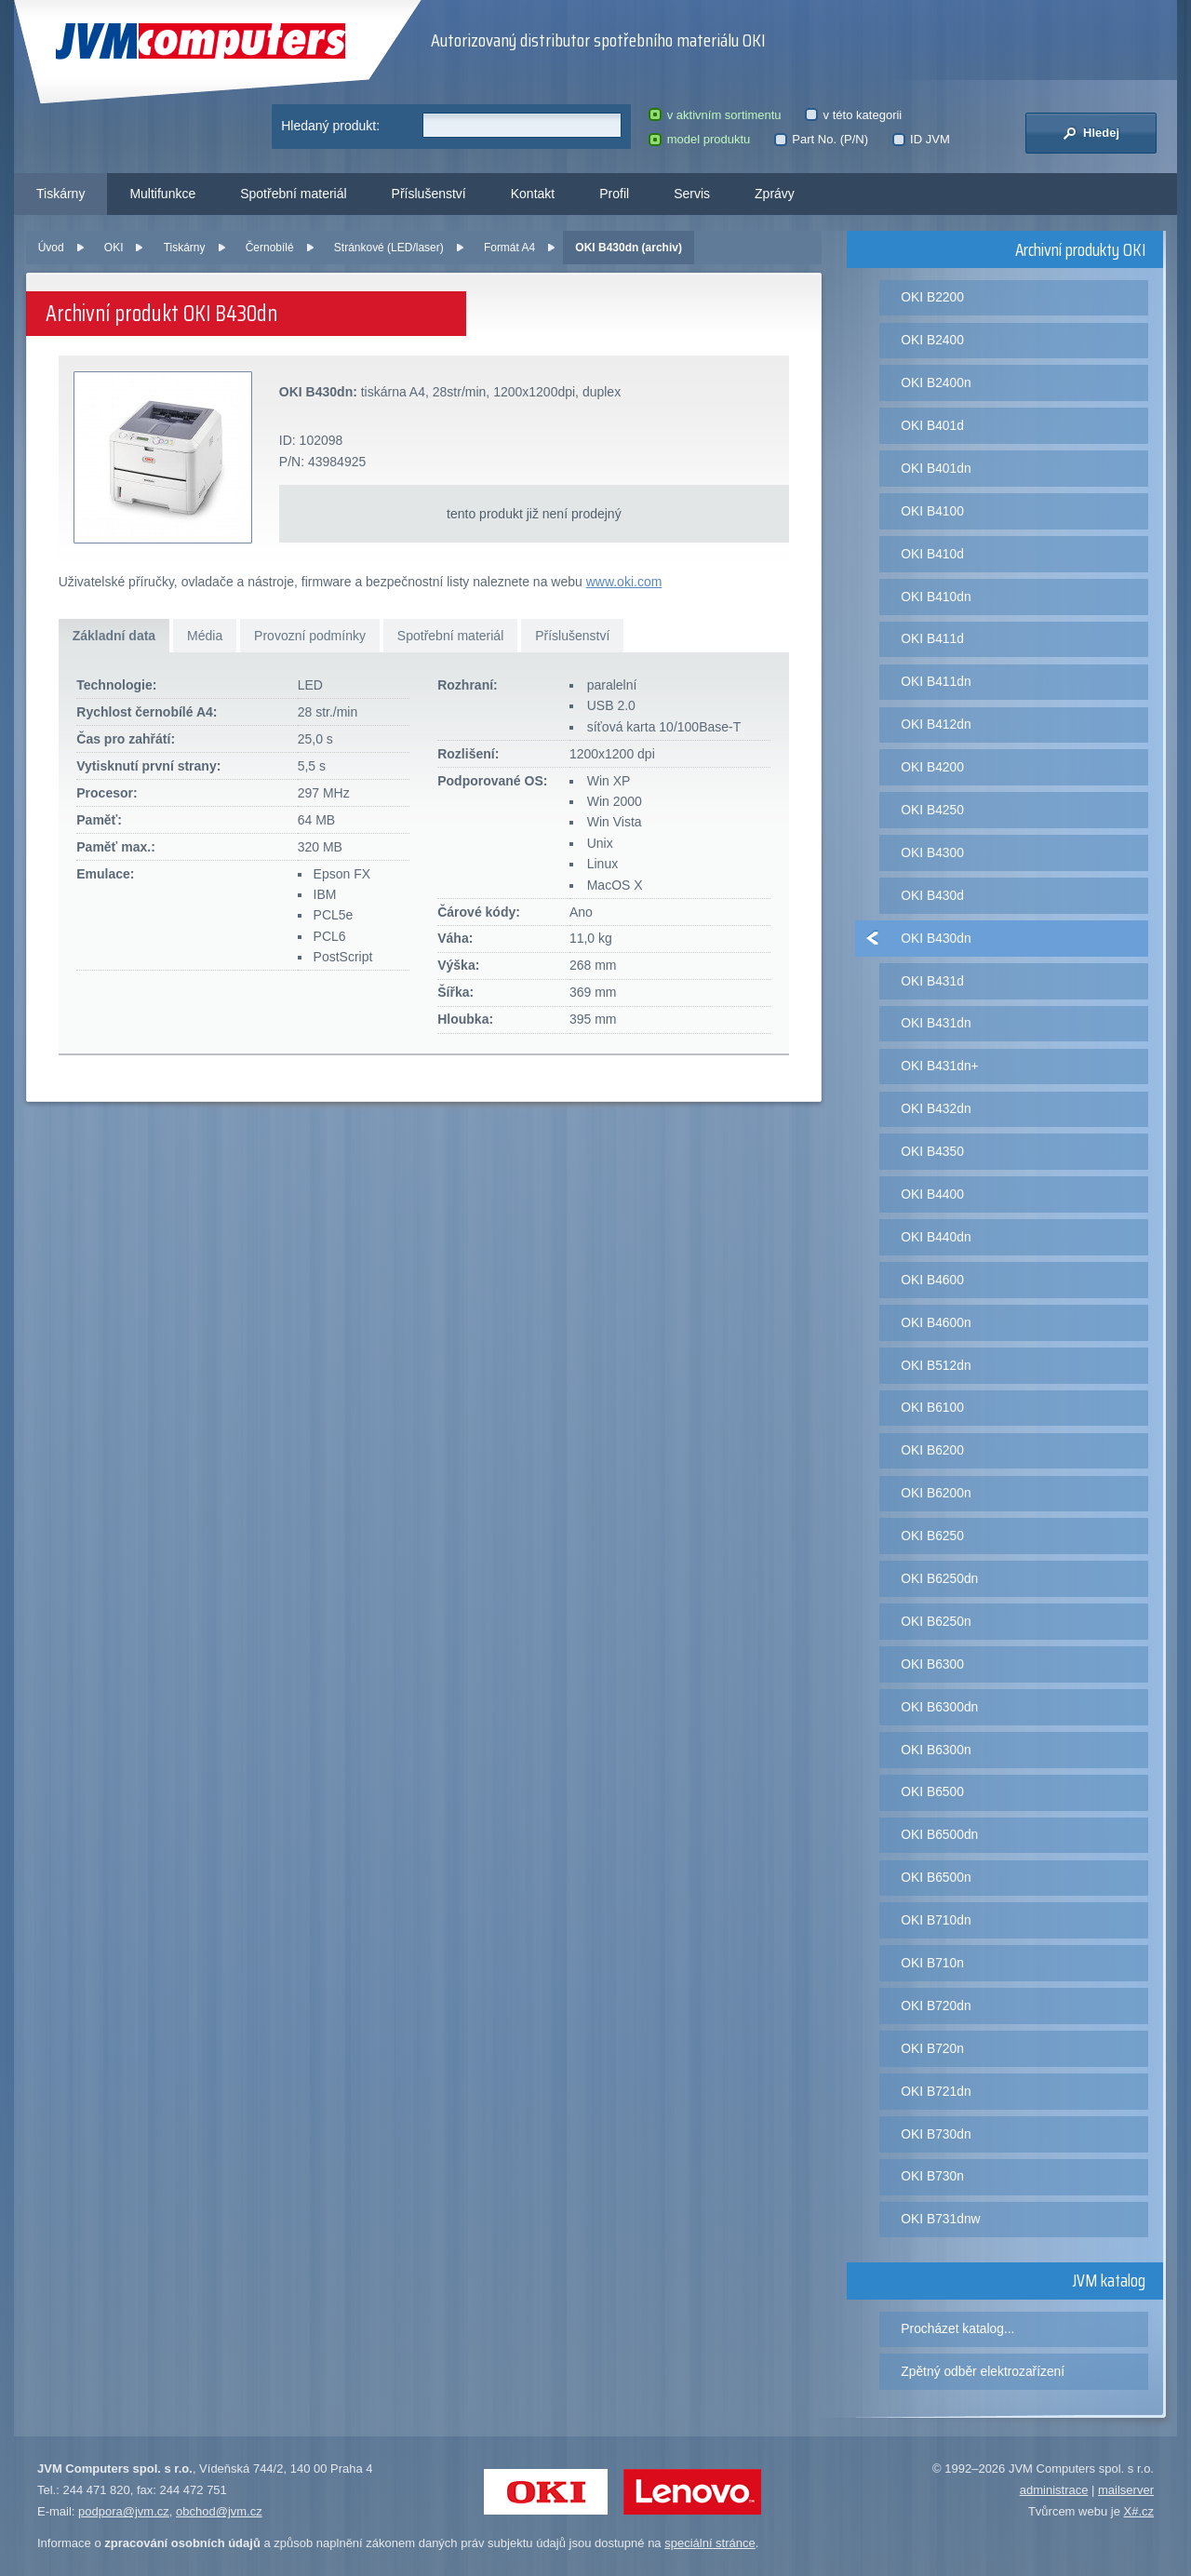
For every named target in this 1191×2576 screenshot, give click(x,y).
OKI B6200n (935, 1492)
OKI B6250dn (939, 1578)
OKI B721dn (935, 2091)
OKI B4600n (935, 1322)
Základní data (114, 635)
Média (204, 635)
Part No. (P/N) (821, 139)
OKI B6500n (935, 1877)
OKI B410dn (935, 596)
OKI (114, 247)
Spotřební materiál (293, 193)
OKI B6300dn (939, 1706)
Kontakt (533, 193)
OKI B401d (932, 425)
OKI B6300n (935, 1749)
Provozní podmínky (310, 635)
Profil (614, 193)
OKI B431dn (935, 1022)
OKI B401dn (935, 468)
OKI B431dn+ (939, 1065)
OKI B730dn (935, 2134)
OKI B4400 (932, 1194)
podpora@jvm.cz (123, 2511)
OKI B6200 (932, 1449)
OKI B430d (932, 895)
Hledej (1091, 133)
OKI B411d (932, 638)
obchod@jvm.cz (219, 2511)
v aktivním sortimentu (715, 115)
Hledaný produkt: (330, 125)
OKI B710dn (935, 1919)
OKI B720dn (935, 2005)
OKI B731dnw (940, 2218)
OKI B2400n (935, 382)
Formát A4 (509, 247)
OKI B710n (932, 1962)
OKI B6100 (932, 1407)
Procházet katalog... (957, 2328)
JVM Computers (200, 41)
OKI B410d (932, 553)
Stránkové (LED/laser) (389, 247)
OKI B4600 (932, 1279)
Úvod (51, 247)
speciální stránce (710, 2543)
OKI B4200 (932, 766)
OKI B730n (932, 2175)
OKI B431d (932, 980)
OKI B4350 (932, 1151)
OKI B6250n (935, 1621)
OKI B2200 (932, 296)
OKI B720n (932, 2048)
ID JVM (921, 139)
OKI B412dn (935, 724)
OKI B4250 (932, 809)
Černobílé (270, 247)
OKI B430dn (935, 938)
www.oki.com (624, 581)
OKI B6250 (932, 1535)
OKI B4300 (932, 852)
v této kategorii (853, 115)
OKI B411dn (935, 681)
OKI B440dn (935, 1236)
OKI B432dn (935, 1108)
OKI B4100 (932, 510)
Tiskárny (60, 193)
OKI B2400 (932, 339)
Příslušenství (429, 193)
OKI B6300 (932, 1664)
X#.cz (1138, 2511)
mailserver (1126, 2490)
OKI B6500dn (939, 1834)
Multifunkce (162, 193)
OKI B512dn (935, 1365)
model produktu (699, 139)
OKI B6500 (932, 1791)
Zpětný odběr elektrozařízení (982, 2371)
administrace (1054, 2490)
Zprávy (775, 193)
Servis (692, 193)
